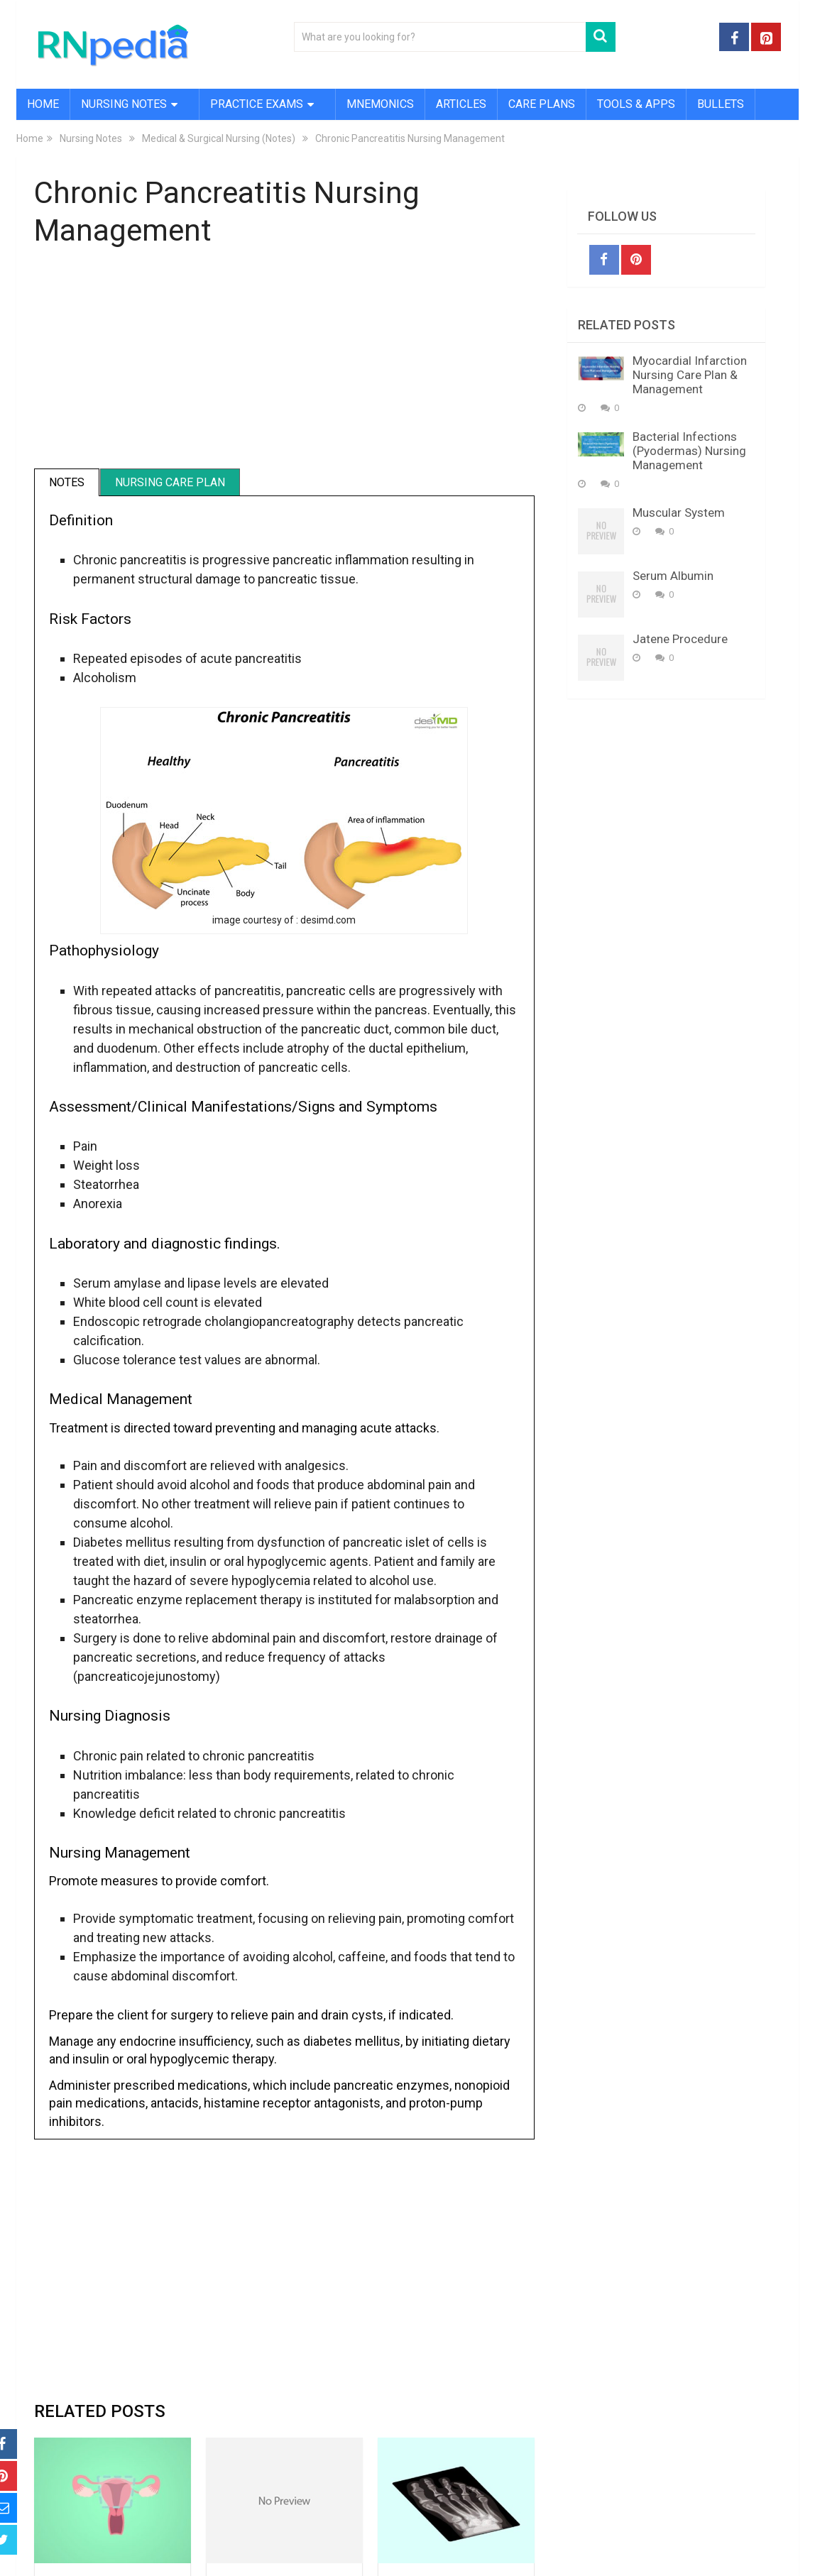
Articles (461, 104)
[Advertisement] (284, 366)
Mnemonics (380, 104)
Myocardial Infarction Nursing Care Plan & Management (690, 374)
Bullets (720, 104)
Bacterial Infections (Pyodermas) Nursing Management (689, 450)
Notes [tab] (66, 482)
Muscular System (679, 512)
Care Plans (541, 104)
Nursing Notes (124, 104)
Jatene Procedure (680, 639)
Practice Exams (256, 104)
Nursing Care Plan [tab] (170, 482)
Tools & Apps (636, 104)
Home (43, 104)
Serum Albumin (673, 576)
